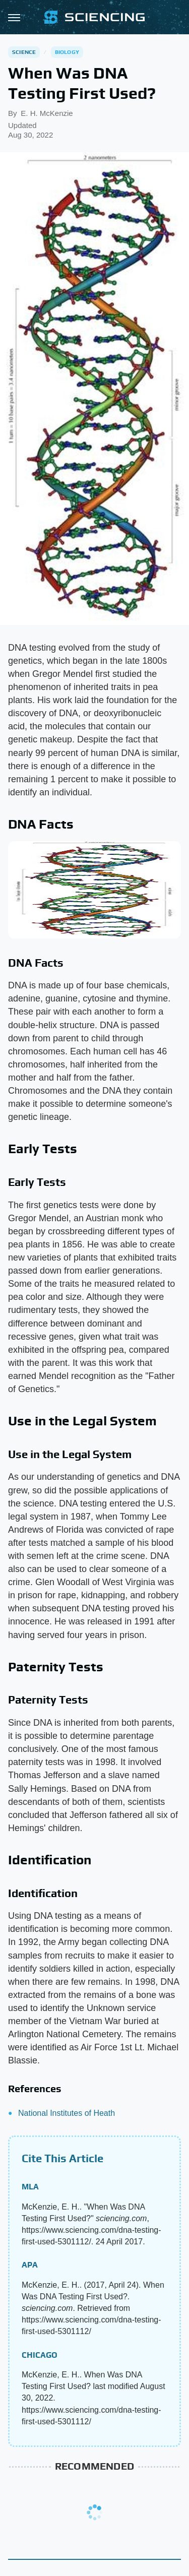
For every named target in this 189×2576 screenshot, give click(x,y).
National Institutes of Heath (66, 2113)
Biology (67, 52)
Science (24, 52)
